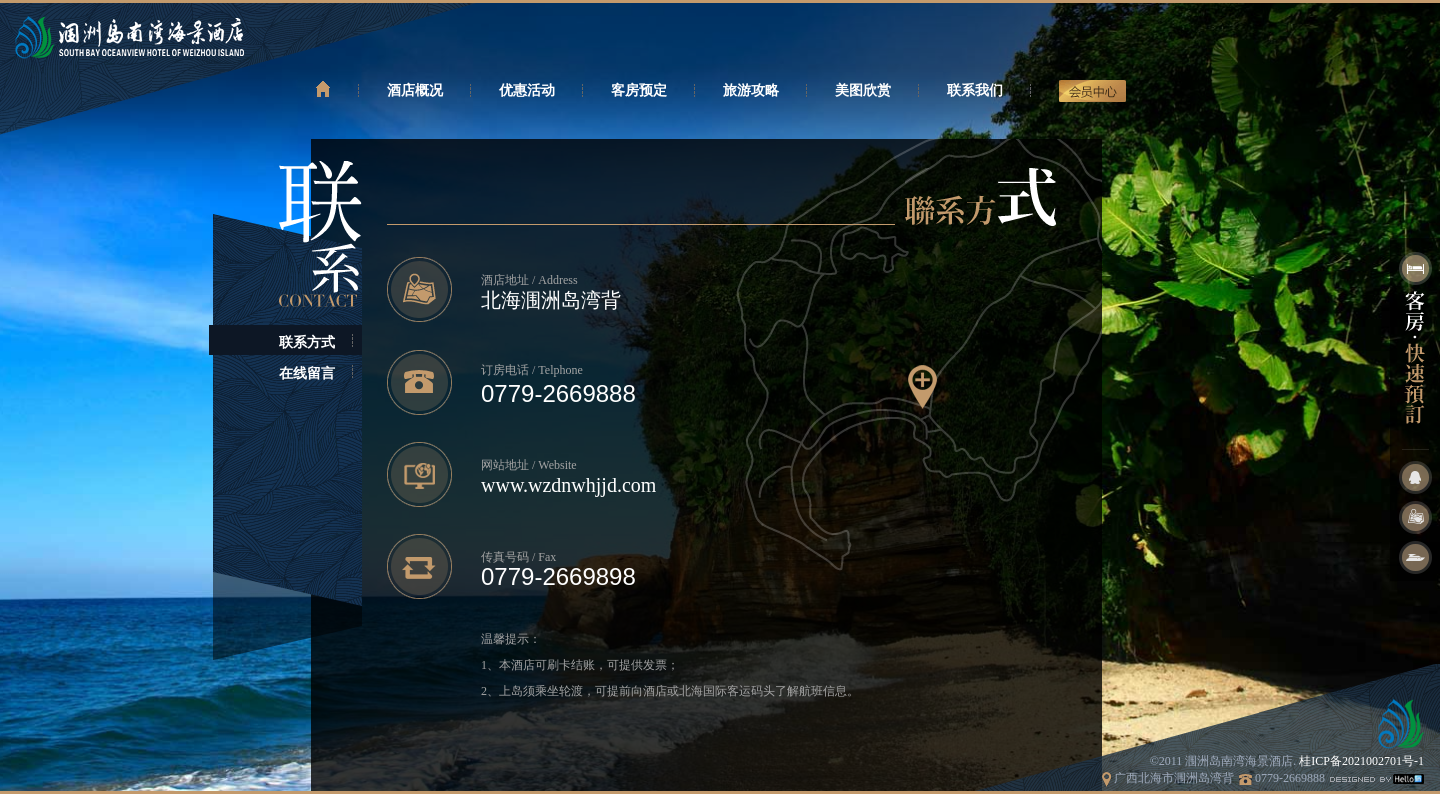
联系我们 (975, 90)
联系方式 (307, 342)
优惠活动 (527, 90)
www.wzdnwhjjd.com (568, 485)
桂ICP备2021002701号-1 (1361, 761)
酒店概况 (415, 90)
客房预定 (639, 90)
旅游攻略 (751, 90)
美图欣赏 (863, 90)
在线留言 (307, 373)
